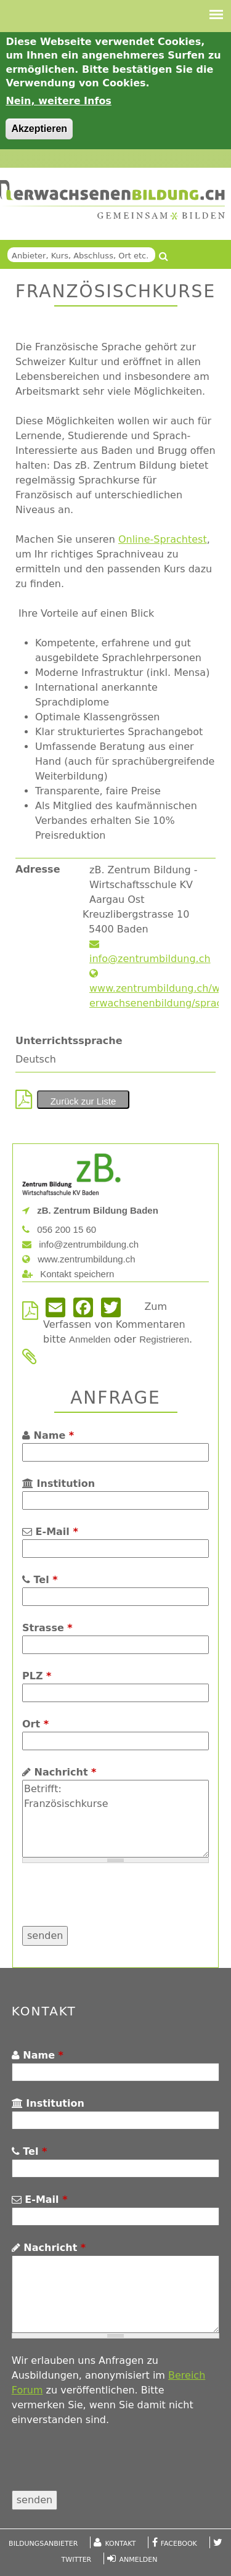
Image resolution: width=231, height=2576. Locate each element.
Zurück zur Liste (83, 1101)
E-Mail (50, 1531)
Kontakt (120, 2544)
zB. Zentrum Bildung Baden (90, 1210)
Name (48, 1435)
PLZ (36, 1676)
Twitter (77, 2560)
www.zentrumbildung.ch (79, 1259)
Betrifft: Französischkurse (115, 1819)
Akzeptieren (39, 128)
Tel (40, 1580)
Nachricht (59, 1772)
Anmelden (90, 1339)
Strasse (47, 1628)
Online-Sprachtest (162, 539)
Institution (58, 1483)
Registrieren (164, 1339)
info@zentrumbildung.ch (80, 1244)
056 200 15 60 (59, 1229)
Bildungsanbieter (43, 2544)
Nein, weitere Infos (58, 101)
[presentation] (115, 1902)
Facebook (179, 2544)
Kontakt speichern (68, 1274)
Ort (35, 1724)
